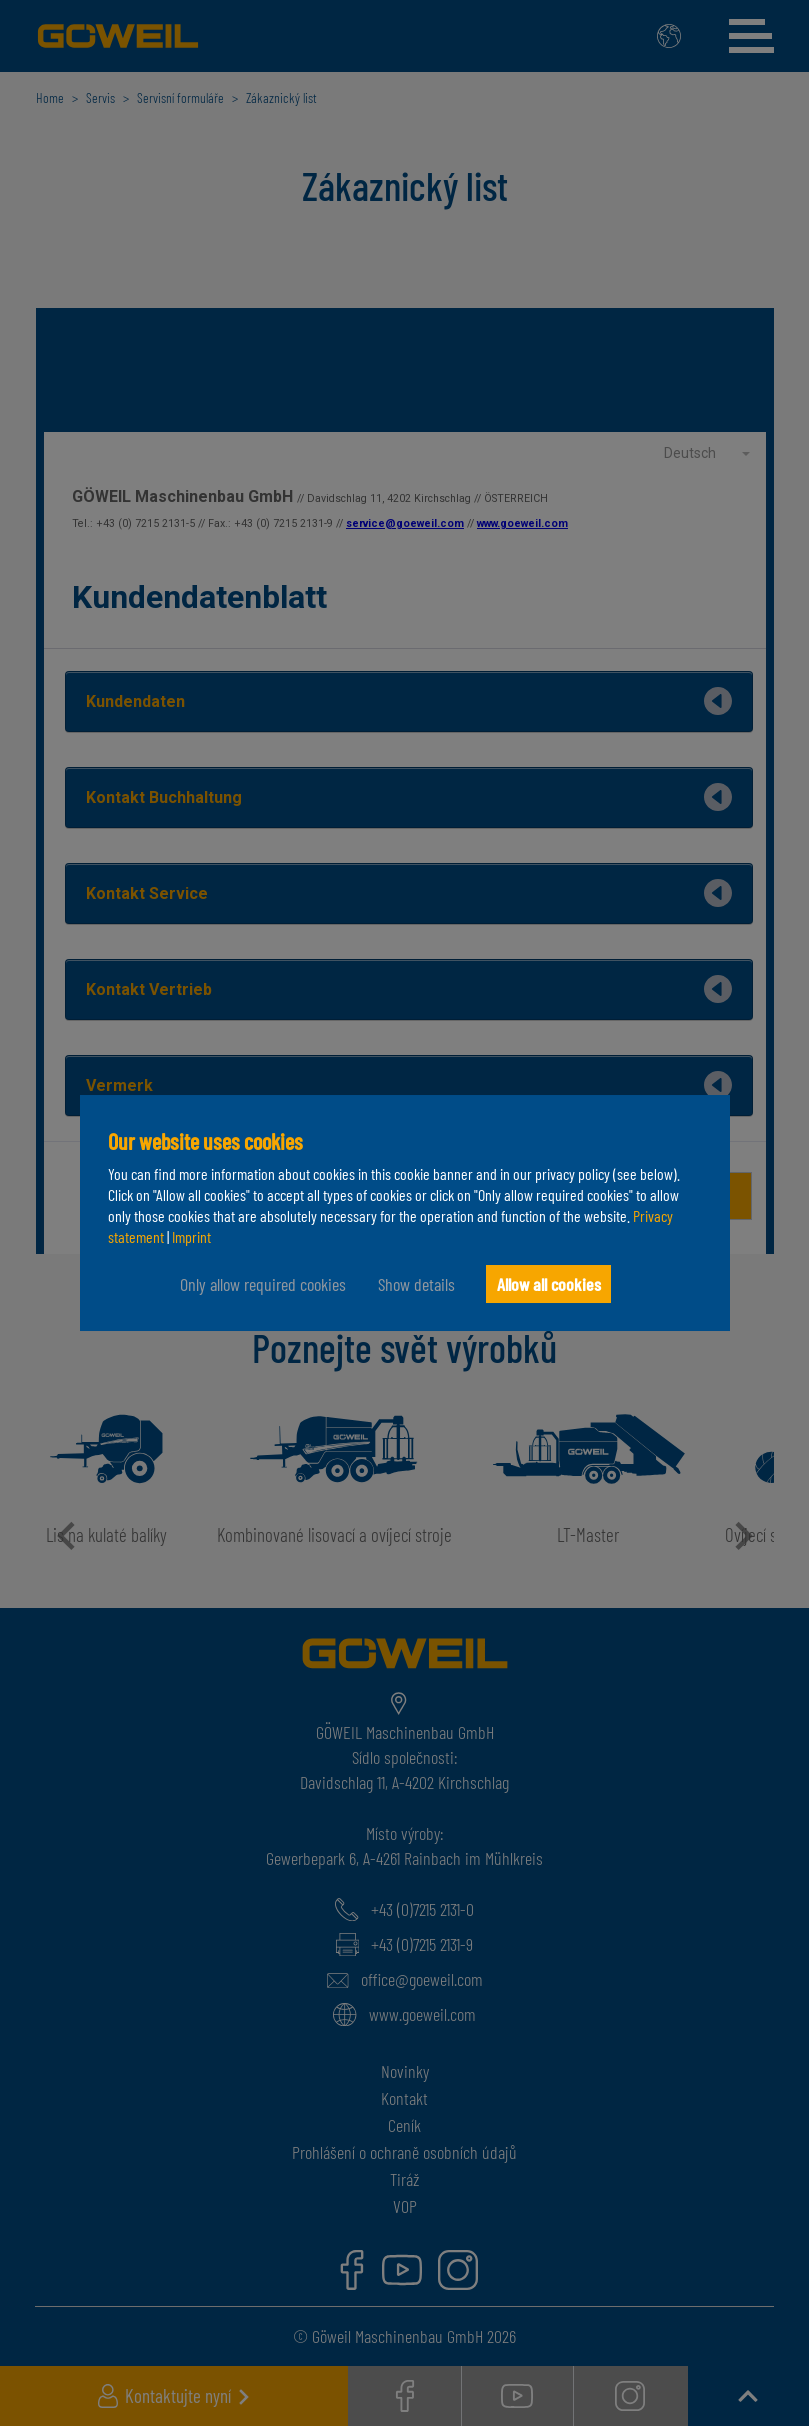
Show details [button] (412, 1284)
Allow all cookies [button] (549, 1284)
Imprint (191, 1236)
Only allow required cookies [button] (259, 1284)
